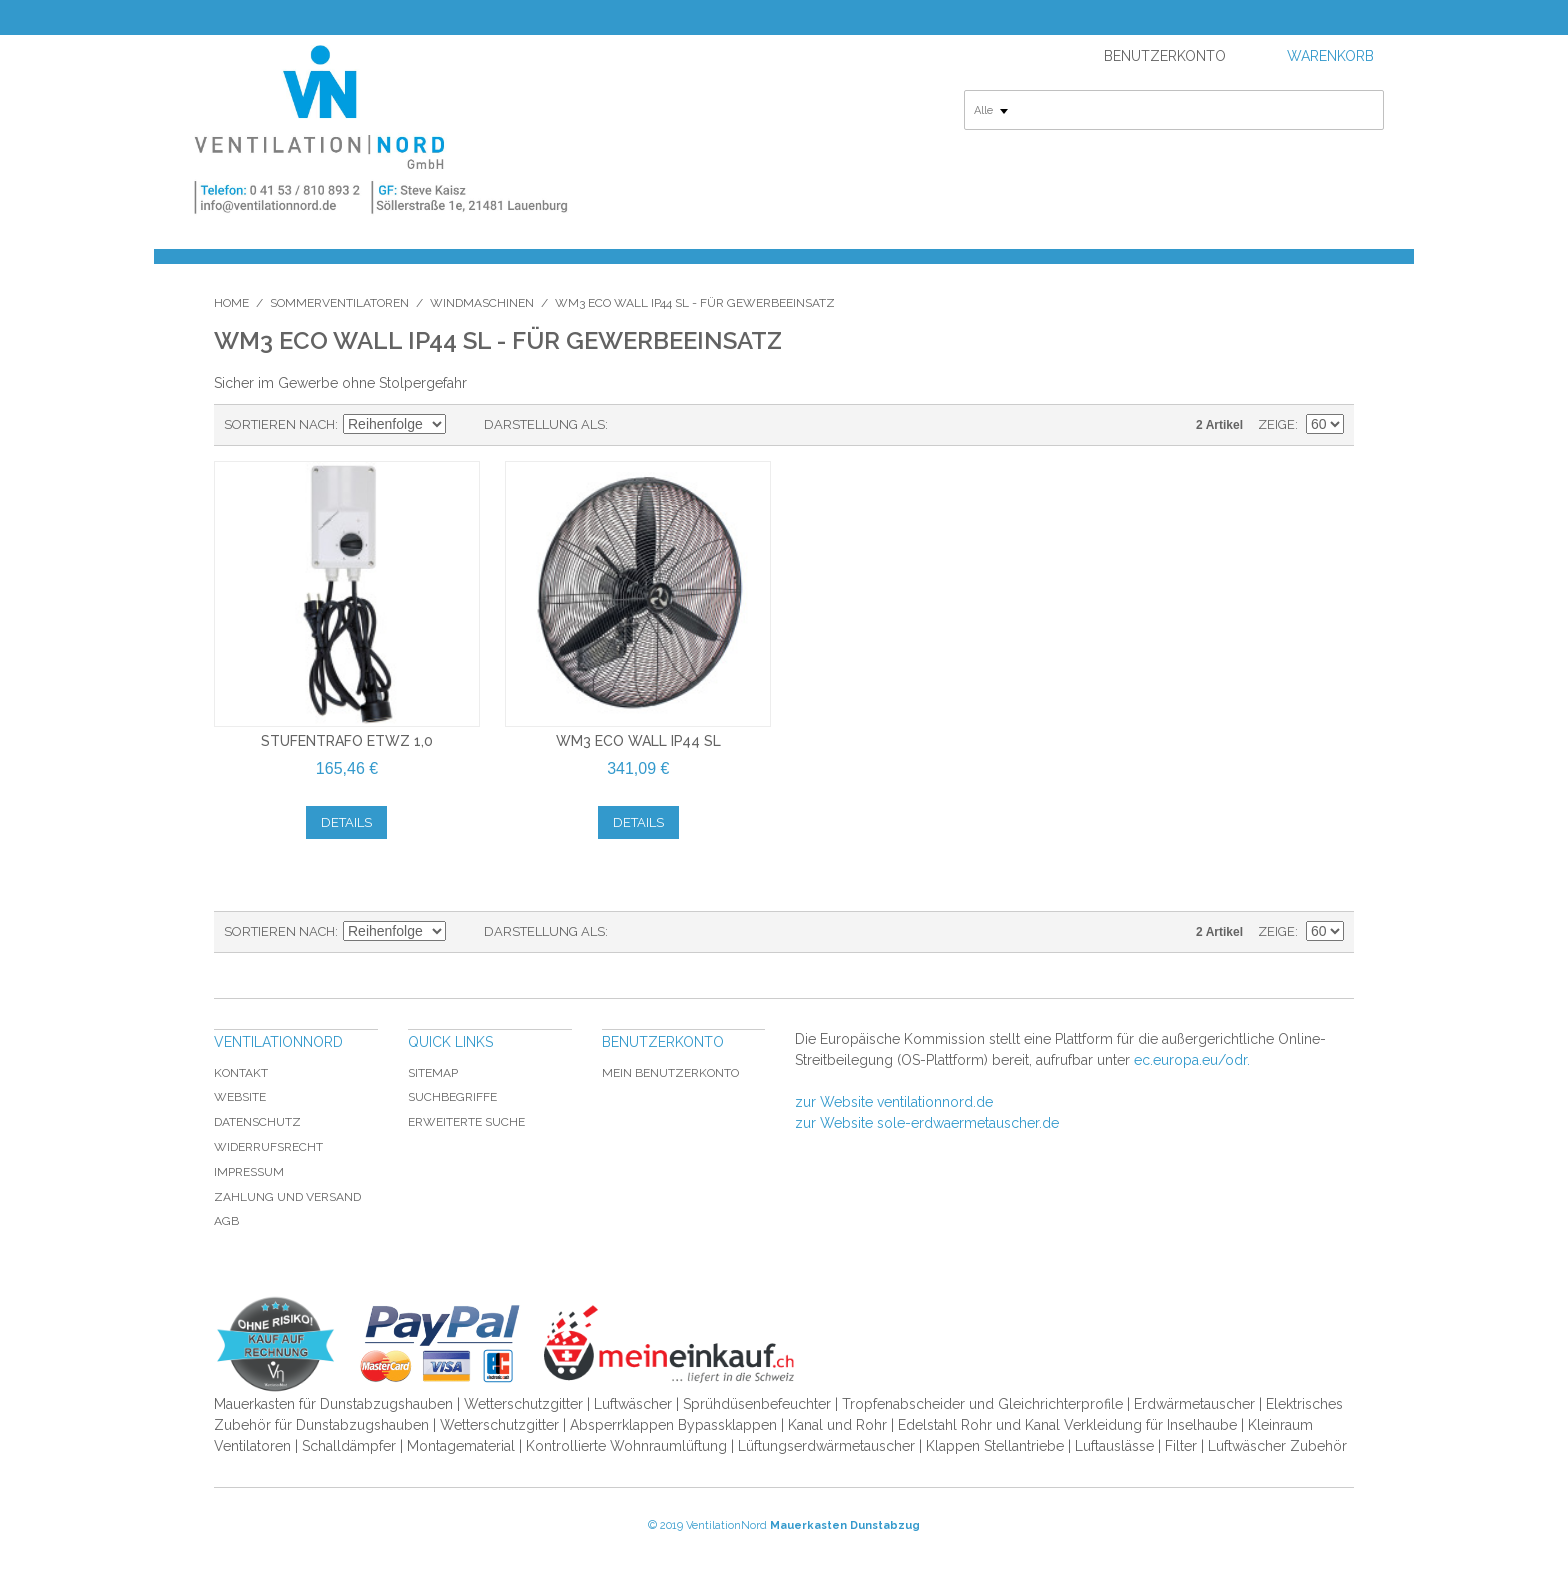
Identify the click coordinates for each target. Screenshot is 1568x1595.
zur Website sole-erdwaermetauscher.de (927, 1123)
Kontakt (241, 1073)
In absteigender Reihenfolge (464, 425)
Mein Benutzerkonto (670, 1073)
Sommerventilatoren (339, 303)
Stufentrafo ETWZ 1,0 (347, 741)
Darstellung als (544, 424)
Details (346, 822)
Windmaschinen (482, 303)
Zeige (1276, 424)
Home (231, 303)
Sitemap (433, 1073)
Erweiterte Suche (466, 1122)
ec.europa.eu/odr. (1192, 1060)
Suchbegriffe (452, 1097)
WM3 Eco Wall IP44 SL (638, 741)
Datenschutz (257, 1122)
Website (240, 1097)
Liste (663, 425)
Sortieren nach (279, 424)
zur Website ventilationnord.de (894, 1102)
